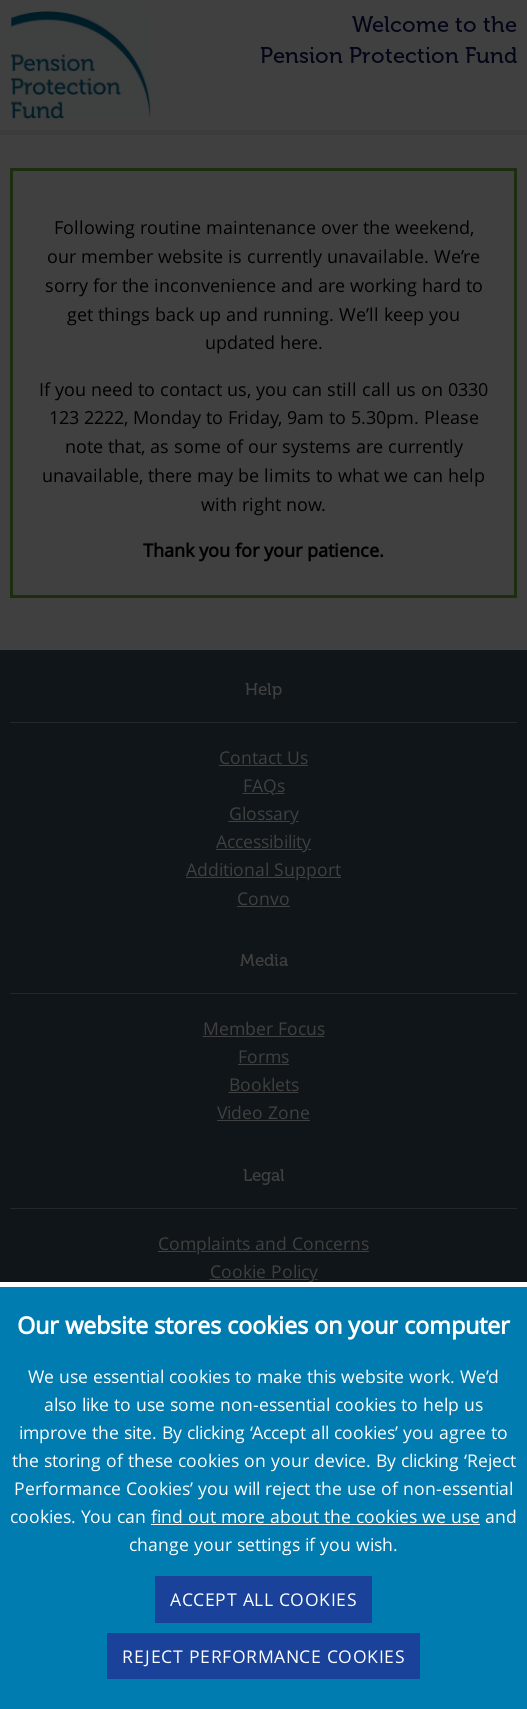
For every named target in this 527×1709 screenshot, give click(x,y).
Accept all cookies (263, 1599)
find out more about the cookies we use (315, 1516)
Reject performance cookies (263, 1656)
